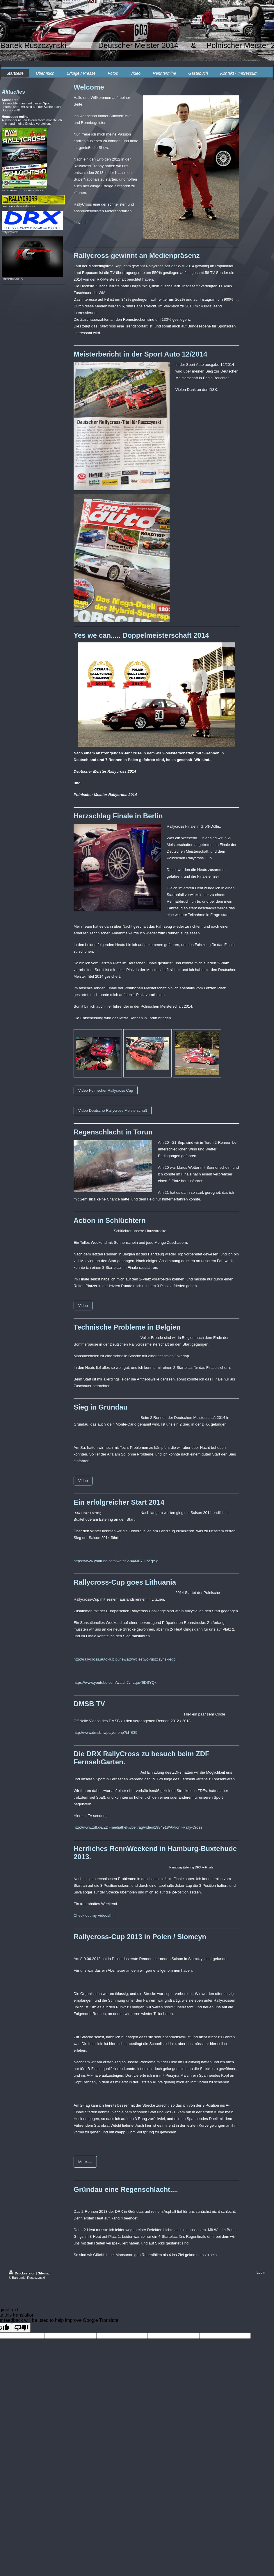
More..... (85, 2162)
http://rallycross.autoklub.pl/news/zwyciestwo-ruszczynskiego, (125, 1659)
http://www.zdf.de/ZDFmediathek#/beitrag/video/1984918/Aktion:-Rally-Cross (138, 1827)
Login (261, 2272)
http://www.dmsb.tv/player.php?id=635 (105, 1732)
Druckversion (22, 2273)
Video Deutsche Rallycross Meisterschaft (112, 1110)
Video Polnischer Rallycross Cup (105, 1090)
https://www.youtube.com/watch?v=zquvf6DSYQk (115, 1682)
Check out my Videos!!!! (93, 1915)
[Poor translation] (21, 2328)
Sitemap (44, 2273)
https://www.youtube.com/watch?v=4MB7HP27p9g (116, 1561)
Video (83, 1305)
